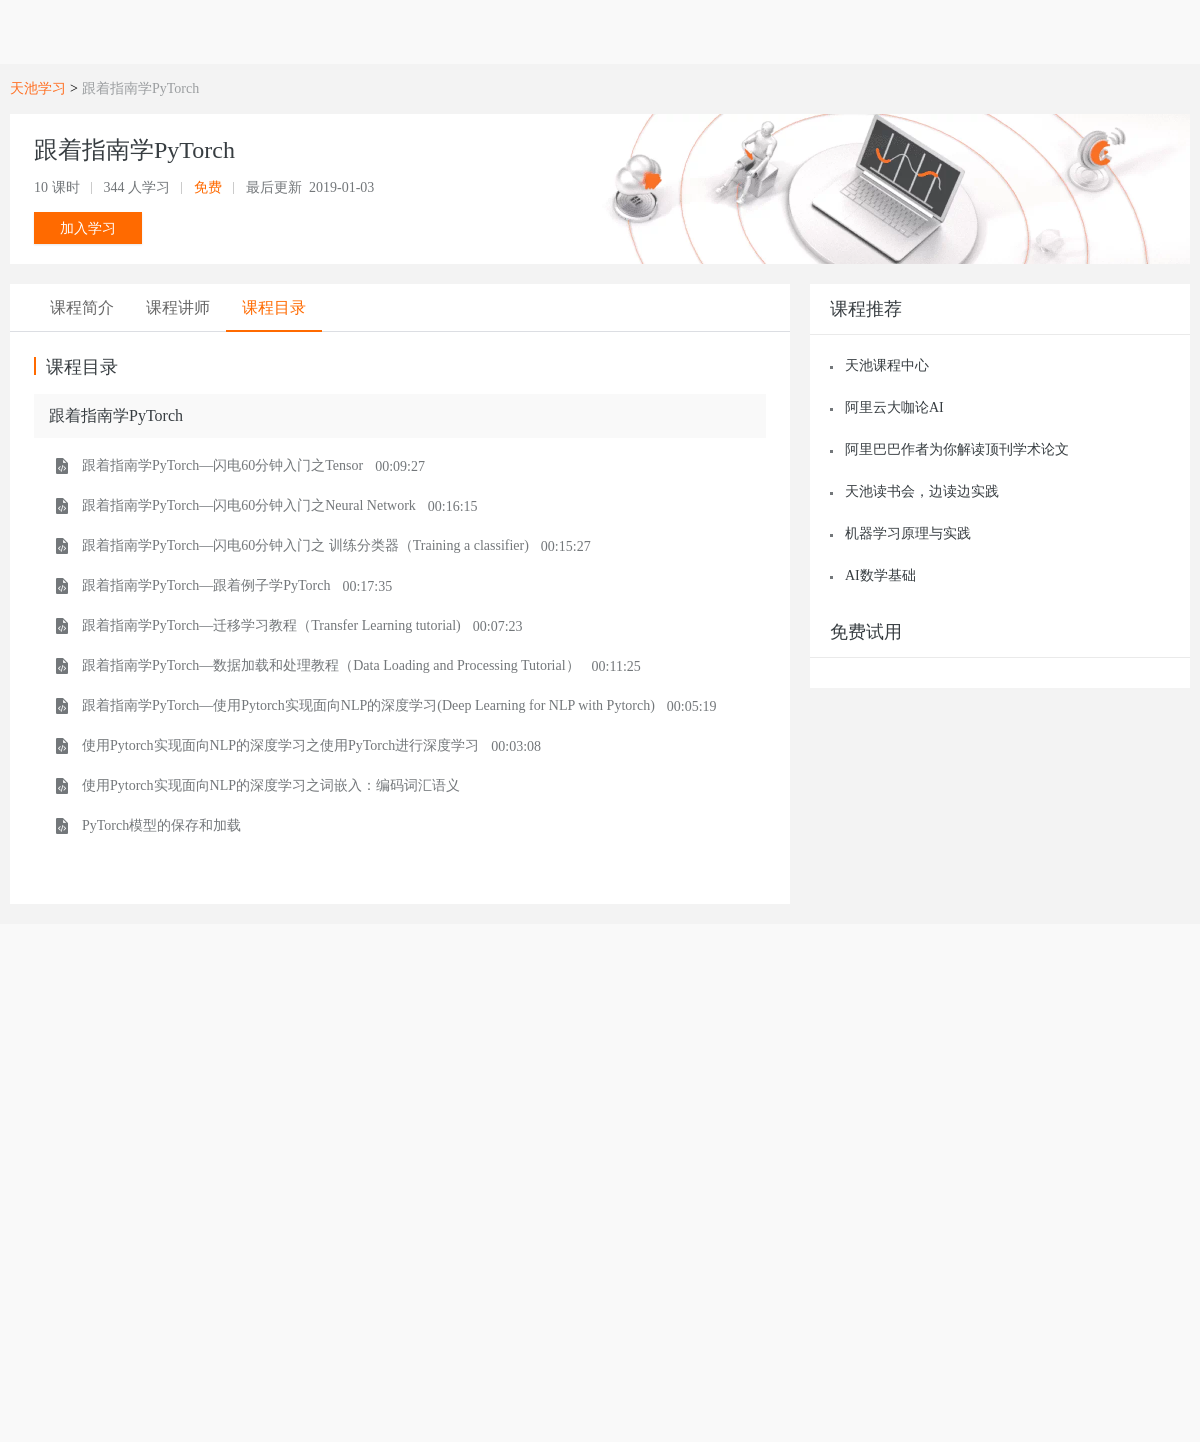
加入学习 (88, 228)
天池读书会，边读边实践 (922, 491)
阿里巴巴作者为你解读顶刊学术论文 (957, 449)
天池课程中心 (887, 365)
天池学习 (38, 88)
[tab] (82, 308)
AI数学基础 (880, 575)
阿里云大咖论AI (894, 407)
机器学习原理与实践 (908, 533)
